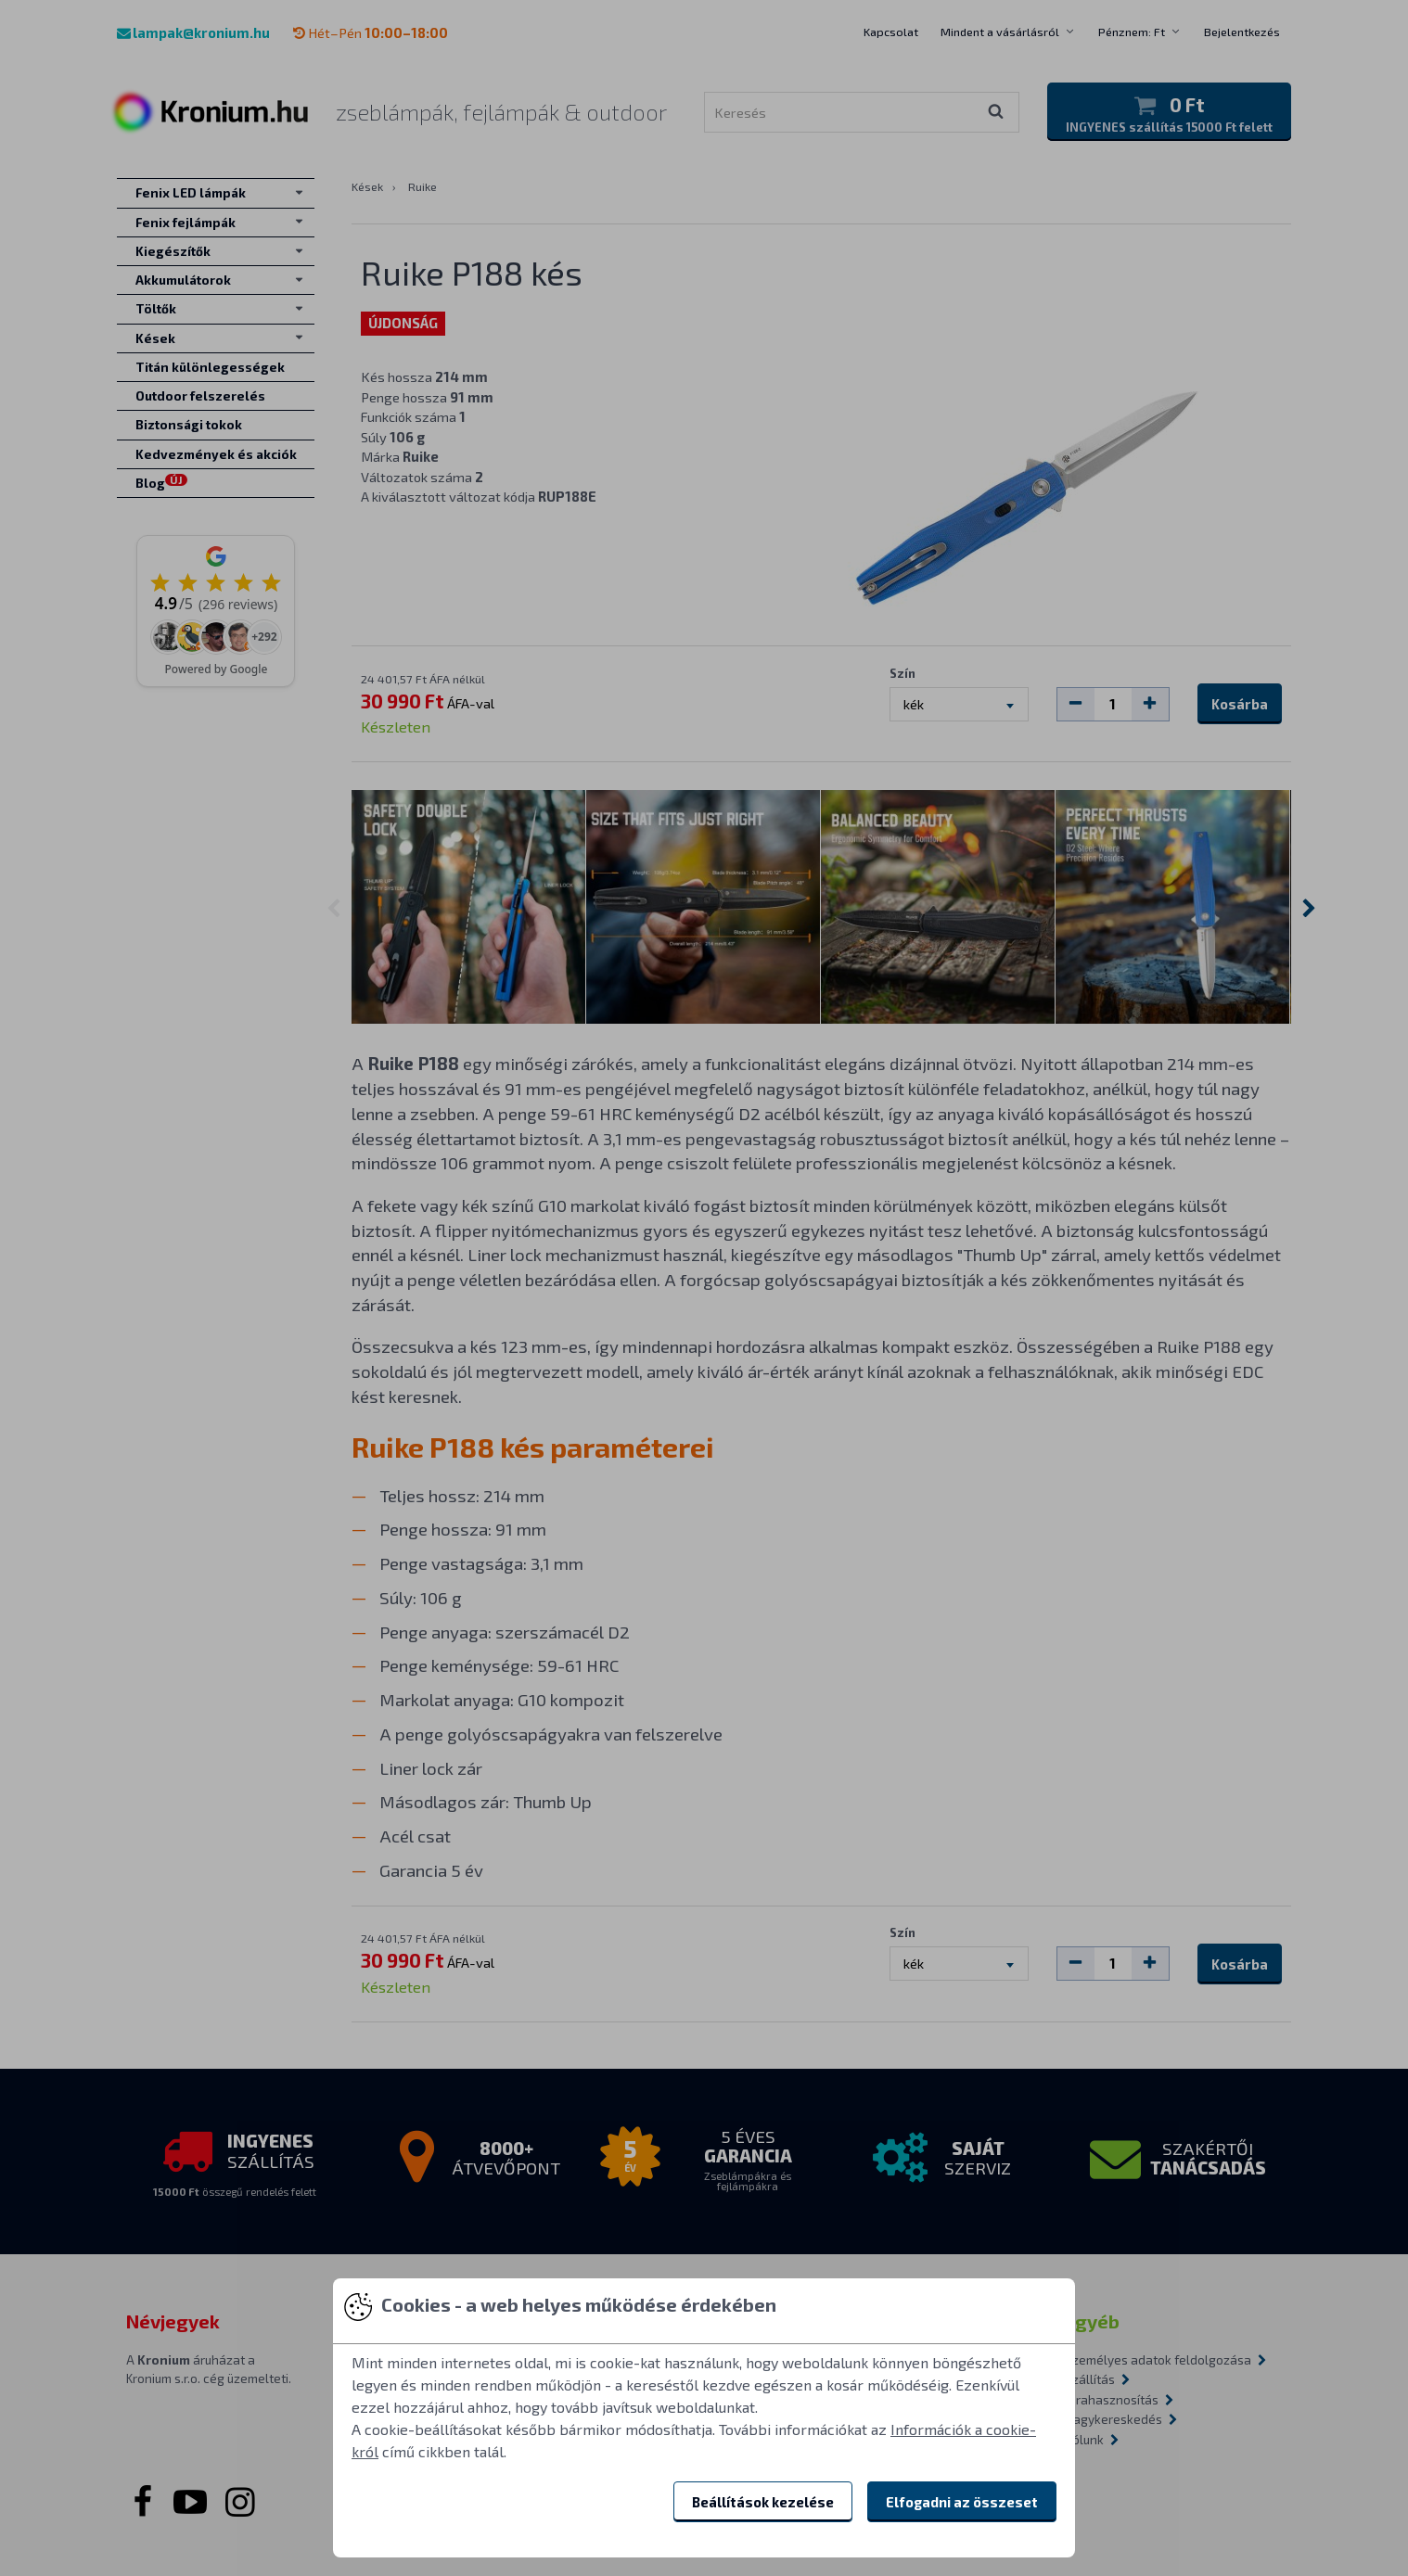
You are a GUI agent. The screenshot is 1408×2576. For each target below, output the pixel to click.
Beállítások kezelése (763, 2501)
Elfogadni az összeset (962, 2501)
